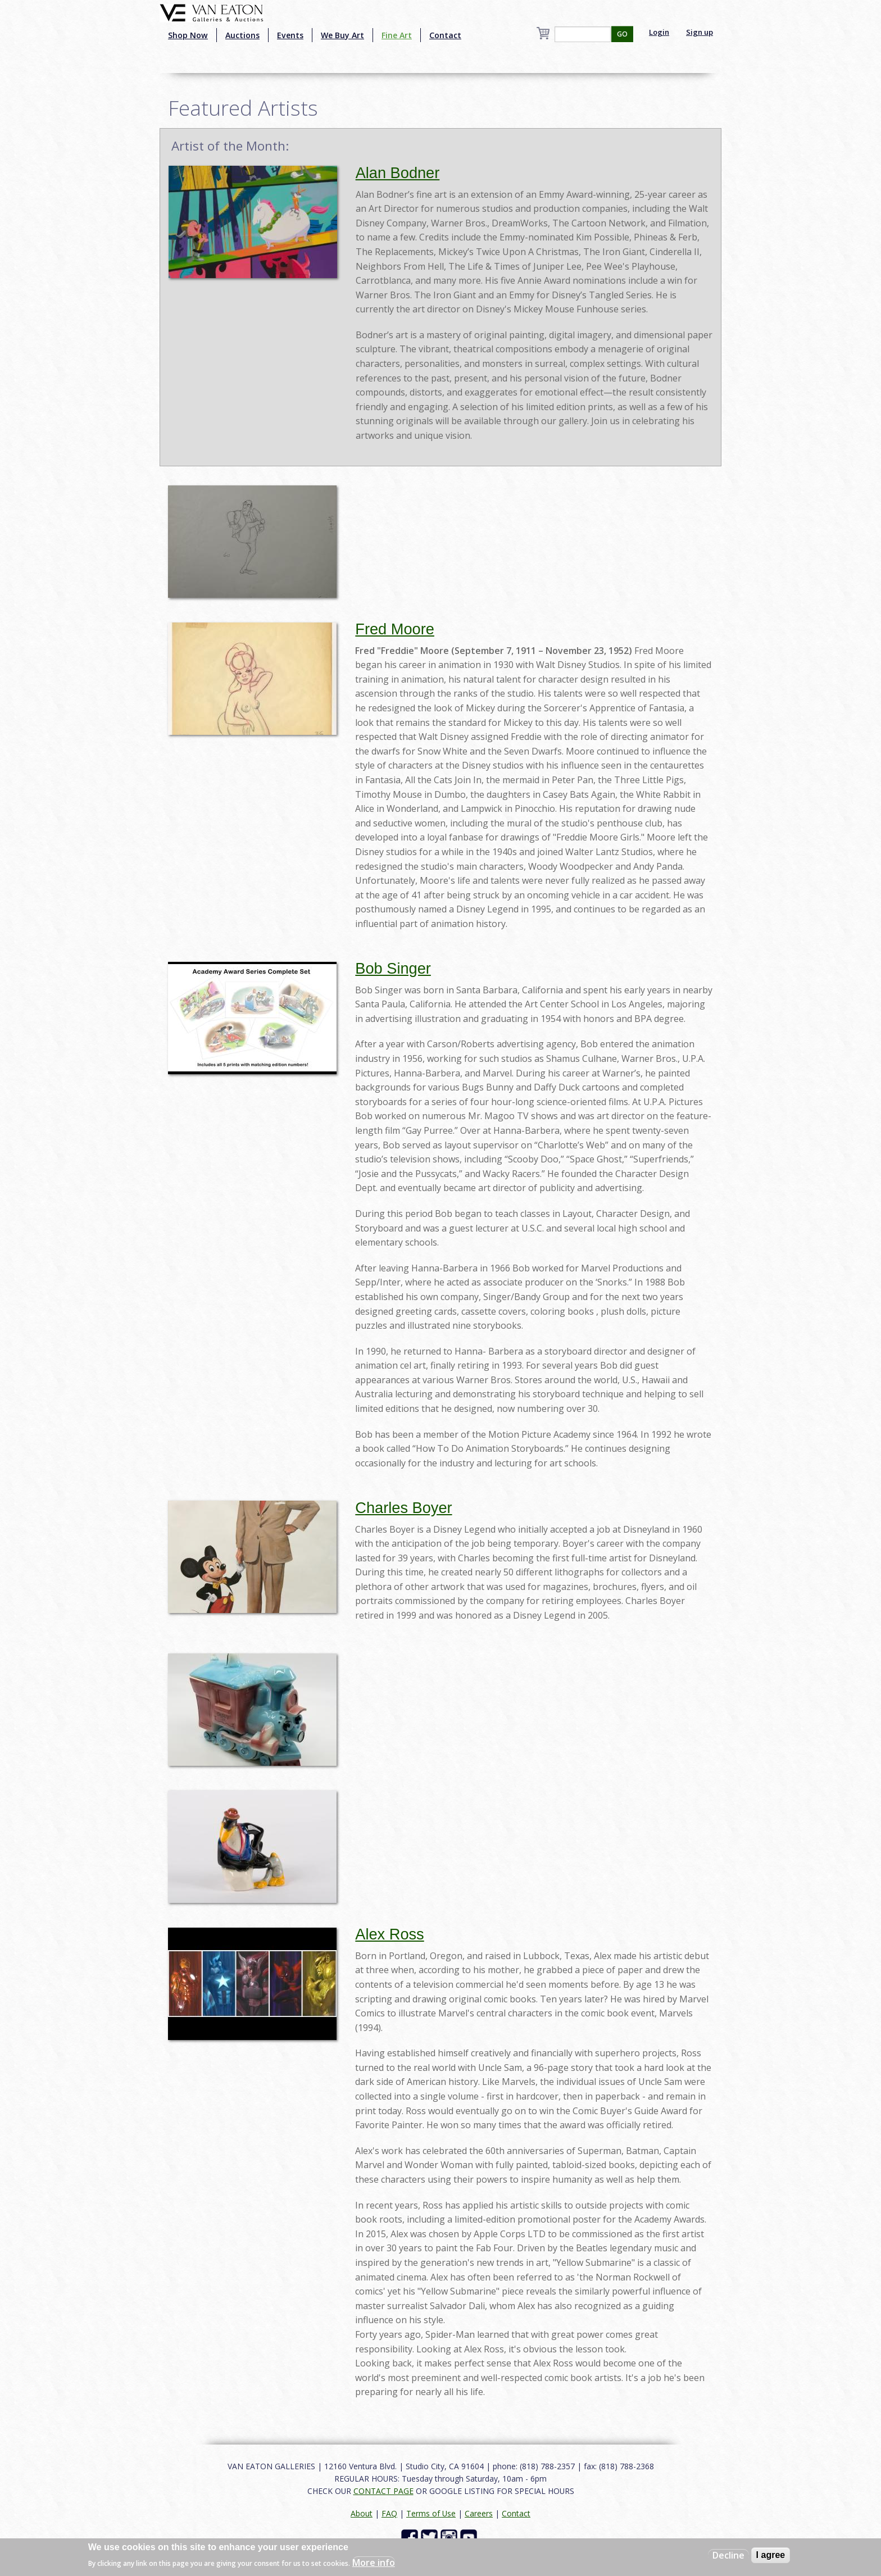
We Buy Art (342, 35)
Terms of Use (431, 2513)
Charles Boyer (403, 1507)
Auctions (242, 35)
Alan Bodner (398, 172)
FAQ (389, 2513)
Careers (479, 2513)
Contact (445, 35)
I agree (770, 2555)
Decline (728, 2555)
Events (290, 35)
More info (373, 2562)
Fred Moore (394, 629)
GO (622, 34)
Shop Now (188, 35)
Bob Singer (393, 968)
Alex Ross (389, 1934)
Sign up (699, 32)
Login (659, 32)
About (362, 2513)
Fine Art (397, 35)
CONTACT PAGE (383, 2491)
